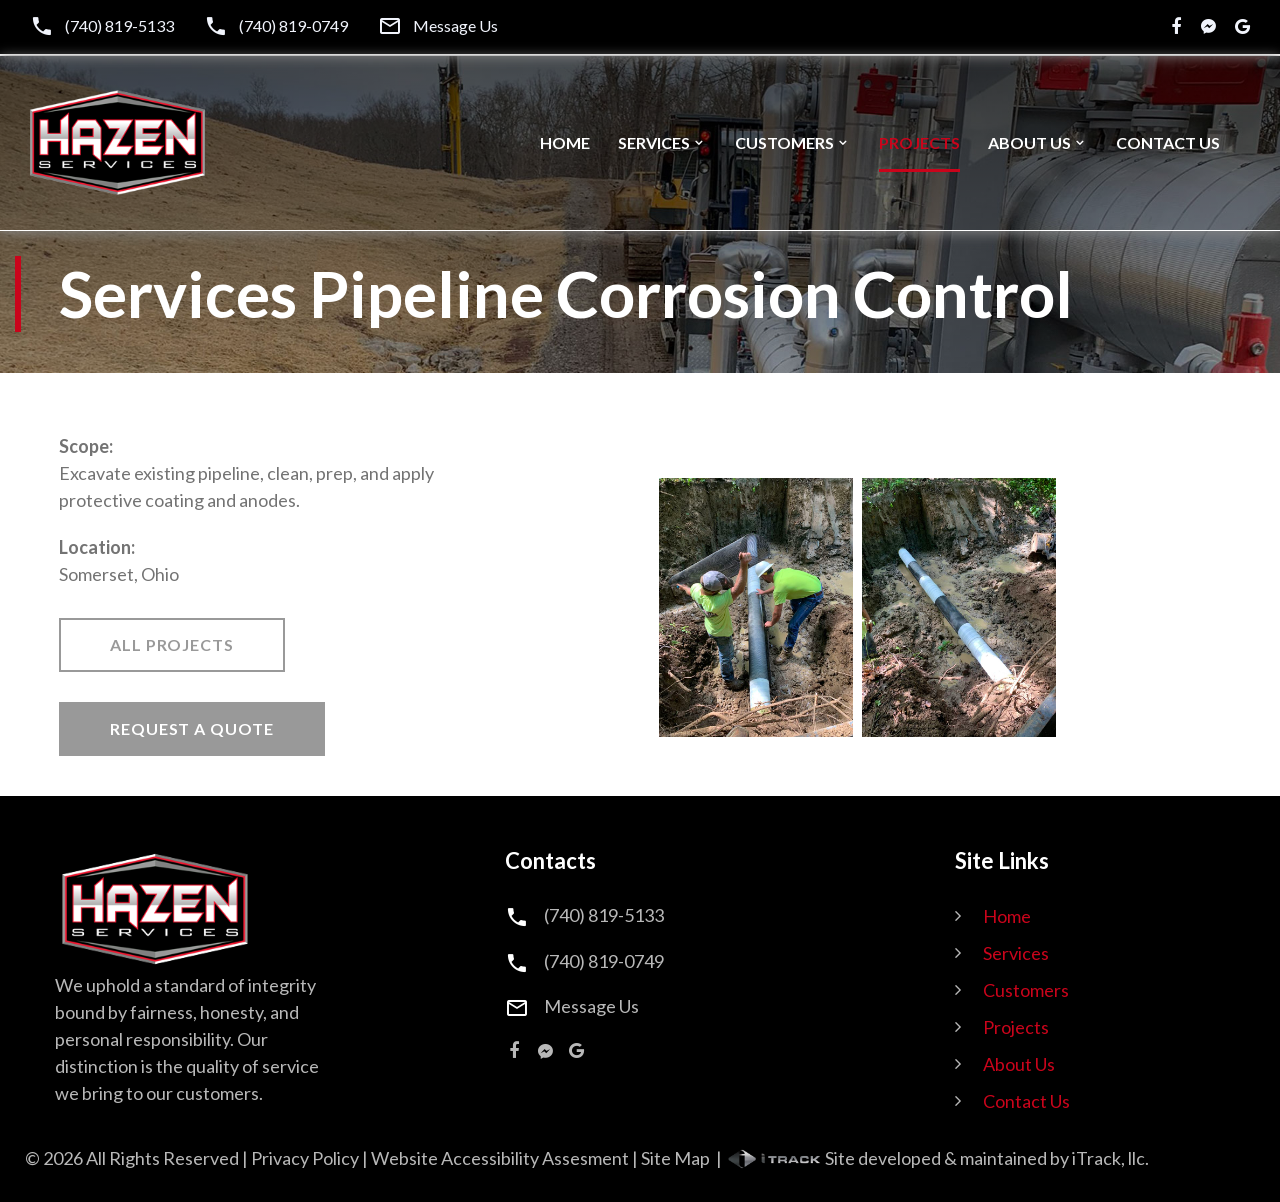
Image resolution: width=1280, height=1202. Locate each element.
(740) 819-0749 (293, 26)
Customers (784, 143)
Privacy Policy (305, 1158)
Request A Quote (192, 728)
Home (565, 143)
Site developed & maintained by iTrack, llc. (937, 1158)
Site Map (675, 1158)
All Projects (172, 644)
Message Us (455, 26)
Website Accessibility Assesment (500, 1158)
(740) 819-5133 (119, 26)
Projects (919, 143)
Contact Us (1168, 143)
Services (654, 143)
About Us (1029, 143)
